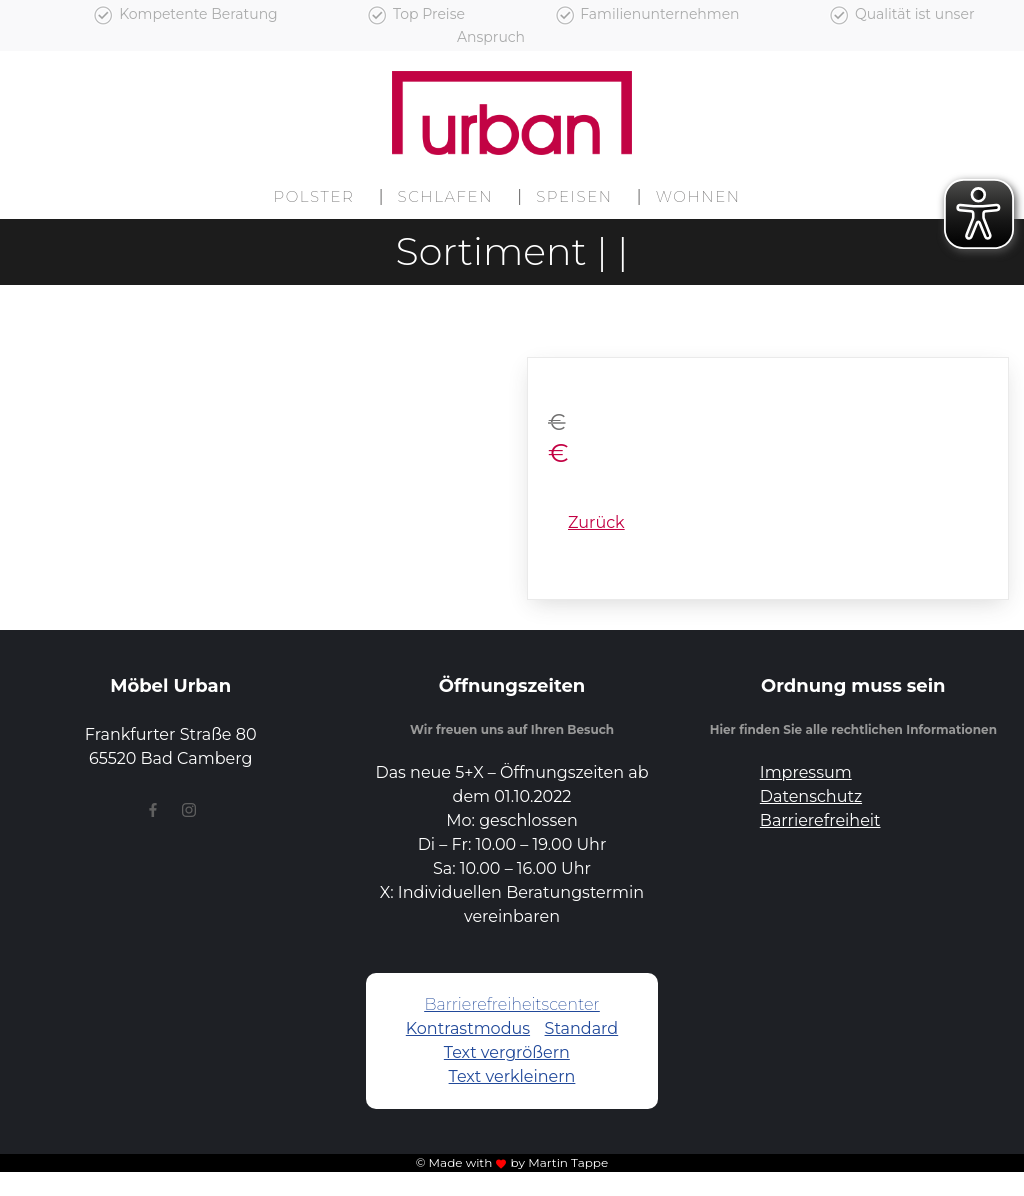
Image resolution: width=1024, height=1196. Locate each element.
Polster (313, 196)
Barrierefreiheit (820, 820)
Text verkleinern (512, 1076)
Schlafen (446, 196)
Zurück (596, 522)
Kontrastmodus (468, 1028)
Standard (582, 1028)
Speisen (574, 196)
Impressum (806, 772)
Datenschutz (811, 796)
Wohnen (698, 196)
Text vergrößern (507, 1052)
